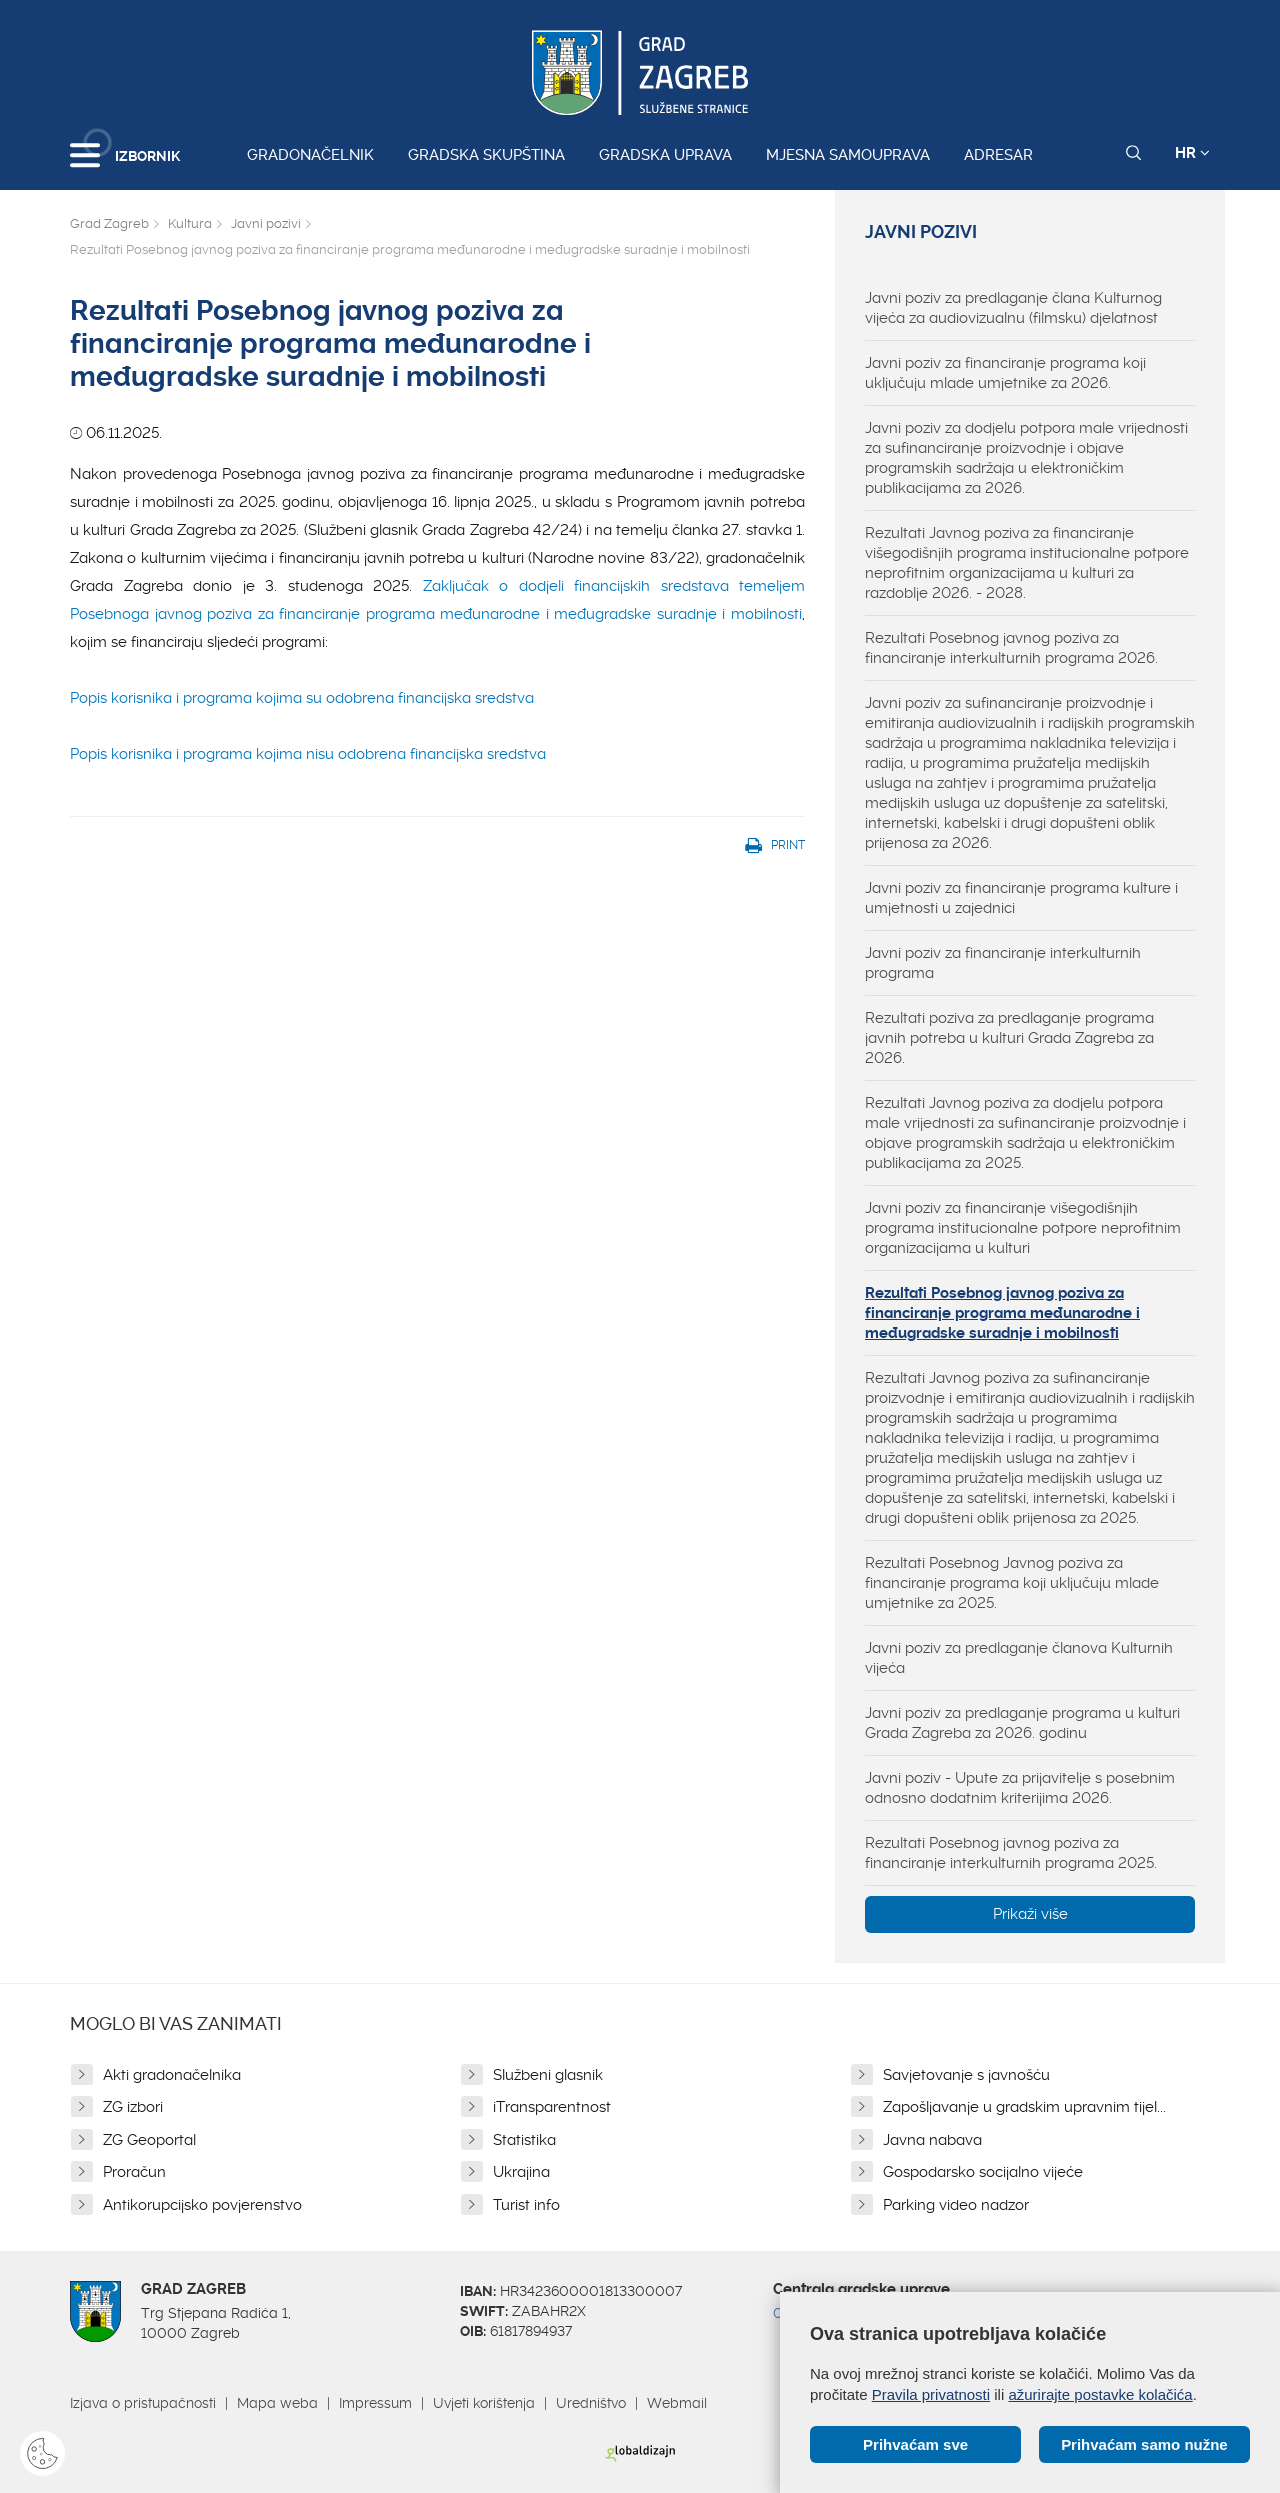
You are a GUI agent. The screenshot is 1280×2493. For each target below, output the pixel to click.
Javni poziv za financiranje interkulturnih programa (1003, 963)
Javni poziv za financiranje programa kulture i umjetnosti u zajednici (1021, 898)
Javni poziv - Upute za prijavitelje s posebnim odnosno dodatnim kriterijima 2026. (1020, 1788)
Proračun (134, 2172)
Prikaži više (1030, 1914)
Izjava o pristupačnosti (143, 2403)
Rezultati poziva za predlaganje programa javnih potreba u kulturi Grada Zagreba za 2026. (1009, 1038)
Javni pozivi (266, 223)
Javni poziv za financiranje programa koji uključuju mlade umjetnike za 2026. (1005, 373)
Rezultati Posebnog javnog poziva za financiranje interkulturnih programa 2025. (1011, 1853)
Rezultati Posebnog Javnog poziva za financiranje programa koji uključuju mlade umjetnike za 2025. (1012, 1583)
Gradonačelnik (310, 155)
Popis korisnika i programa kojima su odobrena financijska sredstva (302, 698)
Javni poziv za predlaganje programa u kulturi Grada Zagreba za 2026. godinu (1022, 1723)
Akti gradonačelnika (172, 2075)
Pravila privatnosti (931, 2394)
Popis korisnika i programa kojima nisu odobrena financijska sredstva (308, 754)
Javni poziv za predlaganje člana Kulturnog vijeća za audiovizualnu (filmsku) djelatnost (1013, 308)
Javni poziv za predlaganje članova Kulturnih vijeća (1019, 1658)
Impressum (375, 2403)
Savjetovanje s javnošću (966, 2075)
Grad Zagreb (109, 223)
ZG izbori (133, 2107)
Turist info (526, 2205)
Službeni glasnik (548, 2075)
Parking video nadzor (956, 2205)
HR (1192, 153)
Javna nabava (932, 2140)
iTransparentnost (552, 2107)
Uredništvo (591, 2403)
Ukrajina (521, 2172)
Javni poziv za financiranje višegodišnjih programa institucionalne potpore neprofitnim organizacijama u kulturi (1023, 1228)
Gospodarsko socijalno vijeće (983, 2172)
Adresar (998, 155)
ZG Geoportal (149, 2140)
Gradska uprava (665, 155)
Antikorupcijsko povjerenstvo (202, 2205)
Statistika (524, 2140)
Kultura (190, 223)
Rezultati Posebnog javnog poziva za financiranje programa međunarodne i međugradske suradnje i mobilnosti (1002, 1313)
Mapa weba (277, 2403)
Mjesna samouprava (848, 155)
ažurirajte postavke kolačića (1100, 2394)
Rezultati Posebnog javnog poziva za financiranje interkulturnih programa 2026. (1011, 648)
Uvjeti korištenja (484, 2403)
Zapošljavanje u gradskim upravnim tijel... (1024, 2107)
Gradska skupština (486, 155)
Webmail (677, 2403)
